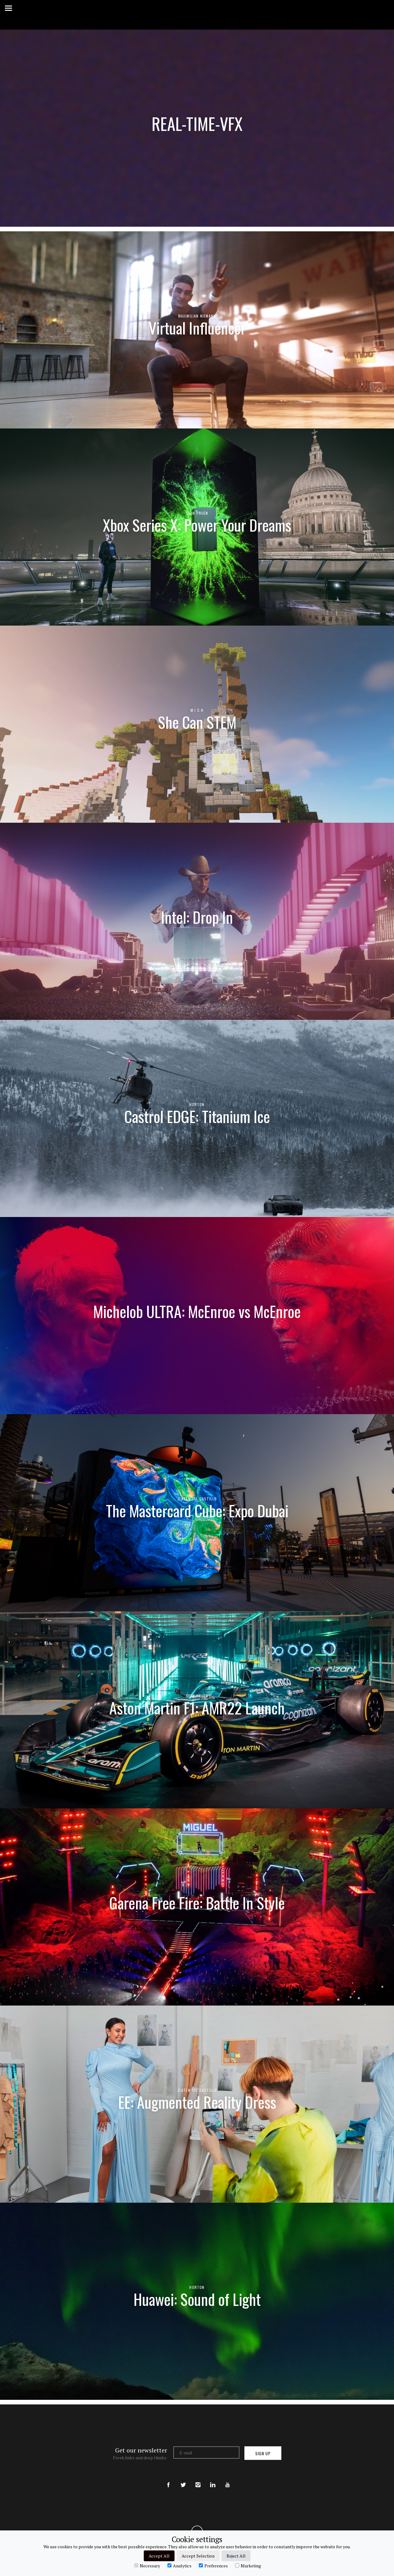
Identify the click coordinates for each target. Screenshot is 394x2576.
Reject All (236, 2556)
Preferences (213, 2565)
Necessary (147, 2565)
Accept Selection (198, 2556)
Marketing (248, 2565)
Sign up (263, 2453)
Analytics (179, 2565)
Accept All (159, 2556)
